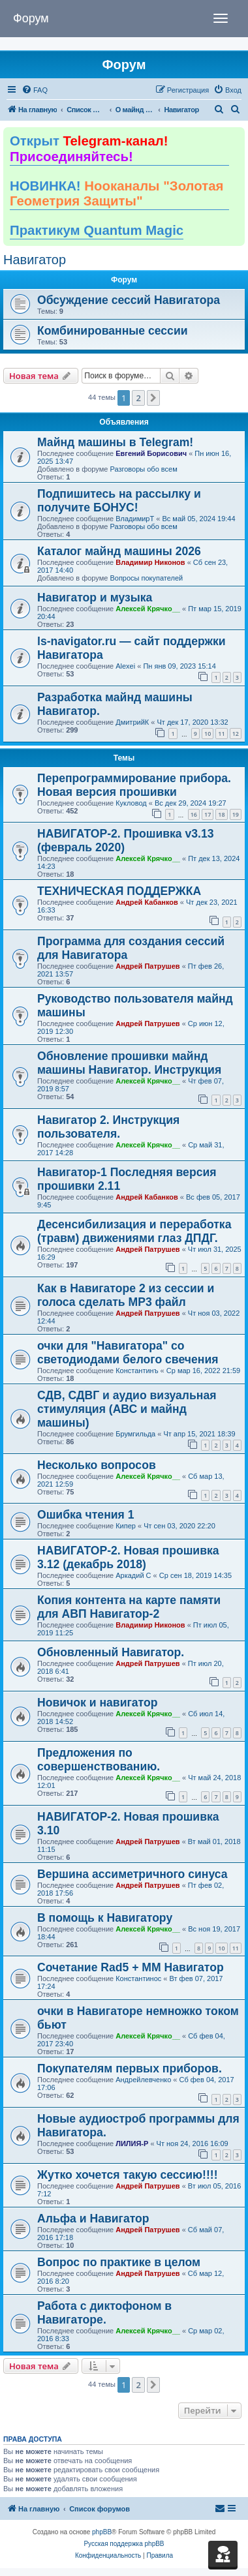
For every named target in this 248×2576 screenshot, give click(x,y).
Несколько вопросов (96, 1465)
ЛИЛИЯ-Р (132, 2143)
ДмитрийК (132, 722)
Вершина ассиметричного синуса (132, 1874)
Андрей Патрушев (147, 966)
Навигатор (34, 259)
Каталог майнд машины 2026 (119, 551)
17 (207, 814)
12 (235, 733)
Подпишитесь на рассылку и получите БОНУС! (119, 500)
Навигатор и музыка (94, 597)
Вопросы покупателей (146, 578)
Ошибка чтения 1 (85, 1514)
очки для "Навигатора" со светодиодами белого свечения (128, 1352)
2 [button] (138, 398)
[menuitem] (35, 90)
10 (207, 733)
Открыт (89, 149)
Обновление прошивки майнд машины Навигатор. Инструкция (129, 1063)
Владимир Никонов (150, 562)
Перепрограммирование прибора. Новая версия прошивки (134, 785)
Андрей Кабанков (147, 902)
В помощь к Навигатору (104, 1917)
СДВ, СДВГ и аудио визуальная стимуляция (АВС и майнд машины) (126, 1409)
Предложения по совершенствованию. (98, 1759)
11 (221, 733)
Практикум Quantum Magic (96, 230)
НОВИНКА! (116, 194)
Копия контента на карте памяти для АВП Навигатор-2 (129, 1607)
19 (235, 814)
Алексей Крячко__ (148, 609)
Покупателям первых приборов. (129, 2068)
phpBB (102, 2532)
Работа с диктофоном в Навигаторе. (104, 2312)
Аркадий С (133, 1575)
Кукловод (131, 803)
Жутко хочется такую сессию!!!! (127, 2174)
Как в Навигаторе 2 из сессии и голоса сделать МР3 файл (125, 1295)
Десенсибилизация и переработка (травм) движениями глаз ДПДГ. (134, 1231)
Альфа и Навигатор (93, 2218)
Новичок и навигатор (97, 1702)
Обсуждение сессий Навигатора (128, 300)
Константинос (138, 1978)
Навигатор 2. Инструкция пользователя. (108, 1127)
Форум (31, 18)
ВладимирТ (135, 519)
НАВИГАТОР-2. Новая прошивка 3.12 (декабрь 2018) (128, 1557)
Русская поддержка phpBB (124, 2543)
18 (221, 814)
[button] (153, 398)
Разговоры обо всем (143, 469)
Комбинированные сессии (112, 330)
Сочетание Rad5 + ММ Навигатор (130, 1967)
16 (194, 814)
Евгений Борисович (151, 453)
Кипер (126, 1526)
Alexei (125, 666)
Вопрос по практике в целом (118, 2262)
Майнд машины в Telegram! (115, 442)
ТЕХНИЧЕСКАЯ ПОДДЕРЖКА (119, 891)
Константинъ (137, 1370)
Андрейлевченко (143, 2080)
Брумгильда (135, 1434)
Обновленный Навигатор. (110, 1652)
